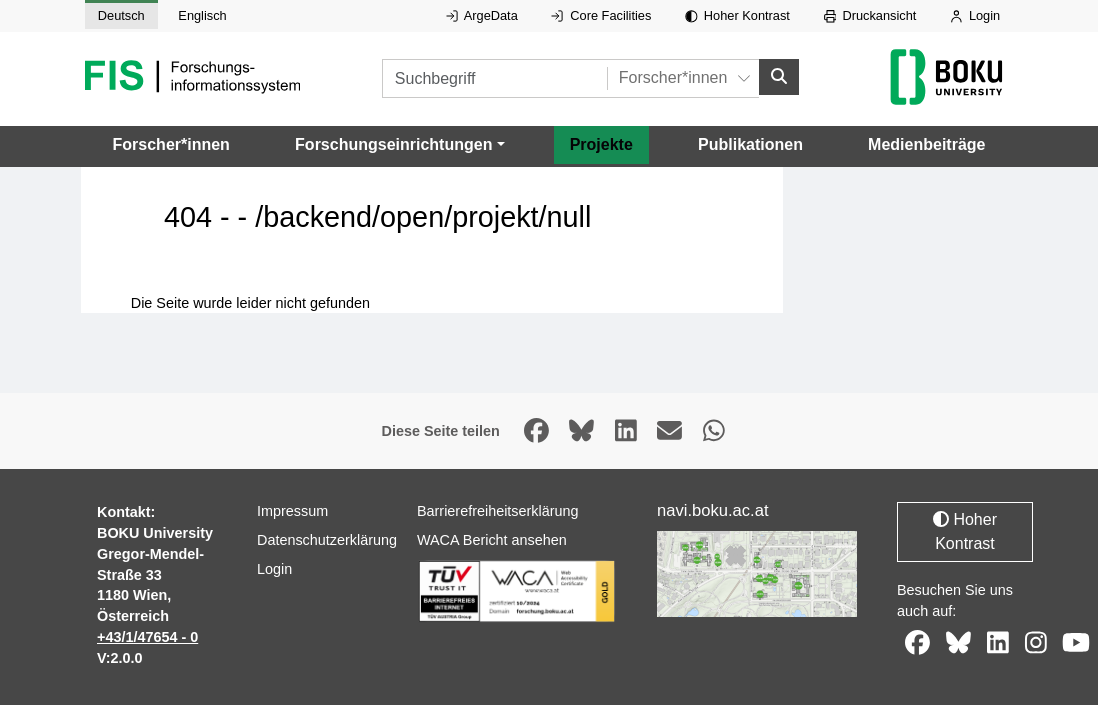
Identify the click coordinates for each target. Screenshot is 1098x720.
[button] (399, 144)
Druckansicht (870, 15)
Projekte (601, 143)
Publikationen (750, 143)
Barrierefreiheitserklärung (498, 511)
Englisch (202, 15)
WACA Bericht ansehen (492, 540)
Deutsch (121, 15)
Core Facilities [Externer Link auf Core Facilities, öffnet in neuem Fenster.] (601, 15)
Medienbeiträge (926, 143)
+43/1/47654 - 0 (147, 637)
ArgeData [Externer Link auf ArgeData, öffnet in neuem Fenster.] (482, 15)
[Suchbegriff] (494, 78)
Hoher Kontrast (737, 15)
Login (975, 15)
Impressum (292, 511)
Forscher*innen (171, 143)
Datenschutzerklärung (327, 540)
